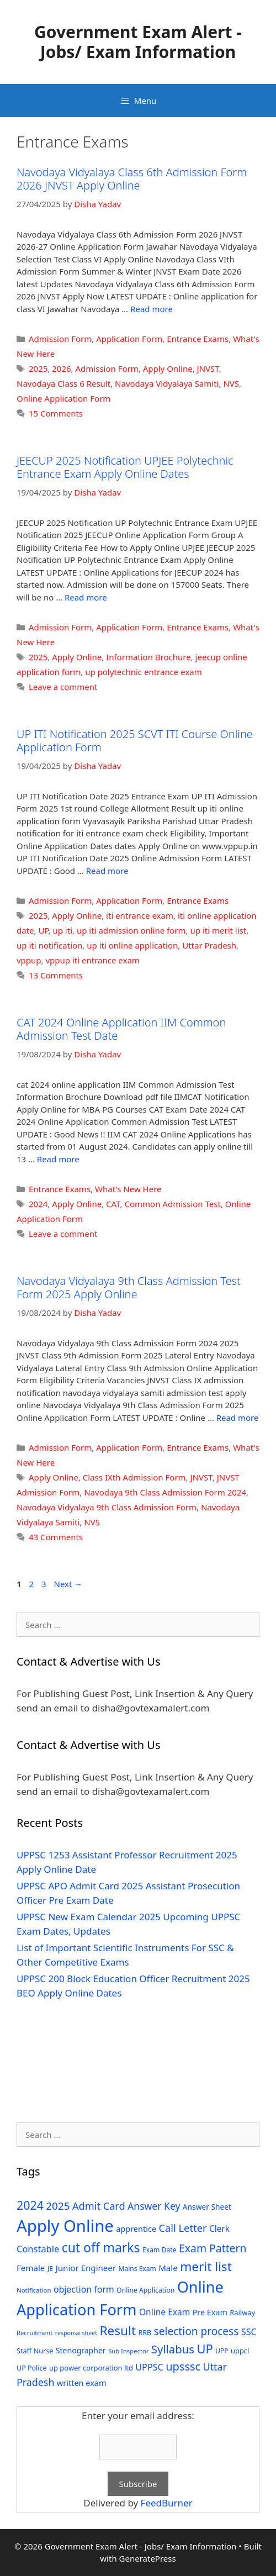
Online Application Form (63, 398)
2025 (38, 368)
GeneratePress (147, 2558)
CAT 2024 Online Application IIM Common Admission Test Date (121, 1029)
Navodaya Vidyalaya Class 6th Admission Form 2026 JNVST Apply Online (132, 179)
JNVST (208, 368)
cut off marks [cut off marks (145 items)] (101, 2247)
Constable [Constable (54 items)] (38, 2248)
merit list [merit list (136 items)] (206, 2266)
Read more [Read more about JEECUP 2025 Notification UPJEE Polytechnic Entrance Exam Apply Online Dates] (86, 597)
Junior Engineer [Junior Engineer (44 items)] (86, 2267)
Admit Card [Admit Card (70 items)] (98, 2205)
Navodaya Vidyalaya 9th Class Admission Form (107, 1507)
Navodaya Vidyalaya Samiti (167, 383)
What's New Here (128, 1188)
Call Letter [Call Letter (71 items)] (182, 2228)
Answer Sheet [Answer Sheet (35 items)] (207, 2206)
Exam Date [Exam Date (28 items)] (159, 2249)
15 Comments (56, 413)
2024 (38, 1203)
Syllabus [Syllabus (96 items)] (172, 2349)
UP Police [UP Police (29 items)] (32, 2368)
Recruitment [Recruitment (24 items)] (34, 2333)
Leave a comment (63, 686)
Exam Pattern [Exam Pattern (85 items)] (213, 2248)
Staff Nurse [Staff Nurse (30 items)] (35, 2351)
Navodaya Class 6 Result (63, 383)
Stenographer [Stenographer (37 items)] (81, 2350)
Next (68, 1583)
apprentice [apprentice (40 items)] (136, 2229)
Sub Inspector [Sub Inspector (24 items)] (128, 2351)
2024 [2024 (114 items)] (30, 2205)
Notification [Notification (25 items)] (34, 2290)
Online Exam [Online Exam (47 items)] (164, 2312)
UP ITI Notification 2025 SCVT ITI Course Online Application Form (135, 740)
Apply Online (168, 368)
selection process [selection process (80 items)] (196, 2331)
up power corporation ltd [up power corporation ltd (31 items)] (91, 2368)
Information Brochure (148, 656)
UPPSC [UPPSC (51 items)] (149, 2367)
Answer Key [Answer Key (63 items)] (154, 2205)
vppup (29, 960)
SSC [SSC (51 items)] (249, 2332)
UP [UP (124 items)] (205, 2349)
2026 (61, 368)
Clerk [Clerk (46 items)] (219, 2229)
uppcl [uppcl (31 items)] (240, 2351)
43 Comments (56, 1536)
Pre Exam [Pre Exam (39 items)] (210, 2312)
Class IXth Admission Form (134, 1477)
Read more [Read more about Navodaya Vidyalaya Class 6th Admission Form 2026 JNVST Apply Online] (151, 308)
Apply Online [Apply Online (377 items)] (65, 2226)
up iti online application (132, 945)
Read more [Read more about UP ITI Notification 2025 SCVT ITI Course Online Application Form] (107, 870)
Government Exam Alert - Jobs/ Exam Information (138, 41)
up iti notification (49, 945)
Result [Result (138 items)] (117, 2330)
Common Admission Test (172, 1203)
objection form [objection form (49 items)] (84, 2289)
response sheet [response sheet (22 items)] (76, 2333)
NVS (231, 383)
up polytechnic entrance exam (143, 671)
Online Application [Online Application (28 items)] (145, 2290)
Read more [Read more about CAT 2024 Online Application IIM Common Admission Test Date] (58, 1159)
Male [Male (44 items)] (168, 2267)
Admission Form (60, 338)
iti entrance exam (139, 915)
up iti (62, 930)
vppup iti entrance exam (93, 960)
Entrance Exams (198, 338)
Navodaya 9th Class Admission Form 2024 (165, 1492)
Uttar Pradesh (209, 945)
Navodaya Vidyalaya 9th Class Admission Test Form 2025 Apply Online (129, 1287)
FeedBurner (167, 2502)
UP (43, 930)
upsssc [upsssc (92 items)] (183, 2366)
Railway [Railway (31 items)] (242, 2312)
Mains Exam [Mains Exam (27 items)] (137, 2268)
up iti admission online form (131, 930)
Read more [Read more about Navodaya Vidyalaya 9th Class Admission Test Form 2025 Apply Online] (237, 1417)
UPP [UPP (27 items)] (221, 2351)
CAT (113, 1203)
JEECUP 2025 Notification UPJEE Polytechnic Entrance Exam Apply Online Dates (125, 467)
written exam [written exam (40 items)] (82, 2383)
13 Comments (56, 975)
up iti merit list (218, 930)
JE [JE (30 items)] (50, 2268)
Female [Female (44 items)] (31, 2267)
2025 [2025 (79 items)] (58, 2206)
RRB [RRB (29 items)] (144, 2332)
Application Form (129, 338)
